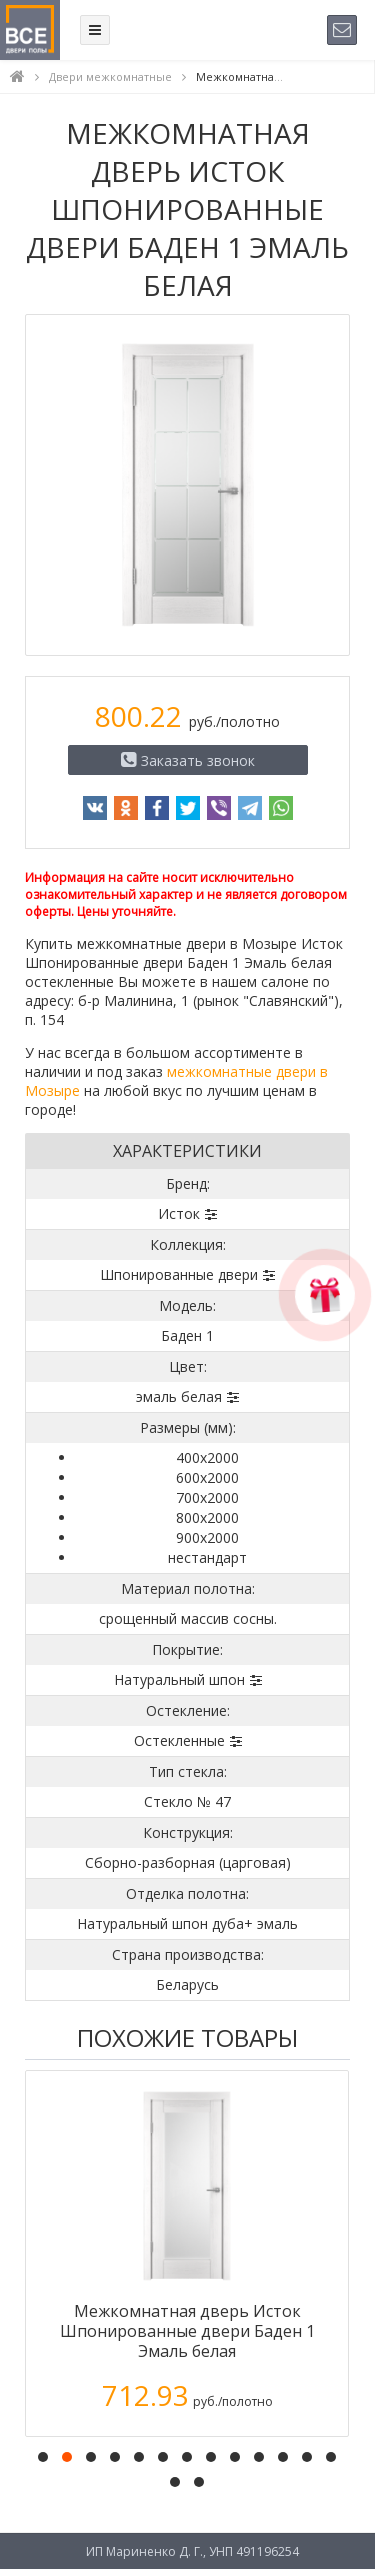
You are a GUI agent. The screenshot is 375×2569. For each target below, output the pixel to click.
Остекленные (179, 1740)
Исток (179, 1213)
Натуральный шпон (179, 1679)
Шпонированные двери (179, 1274)
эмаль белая (179, 1396)
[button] (43, 2457)
